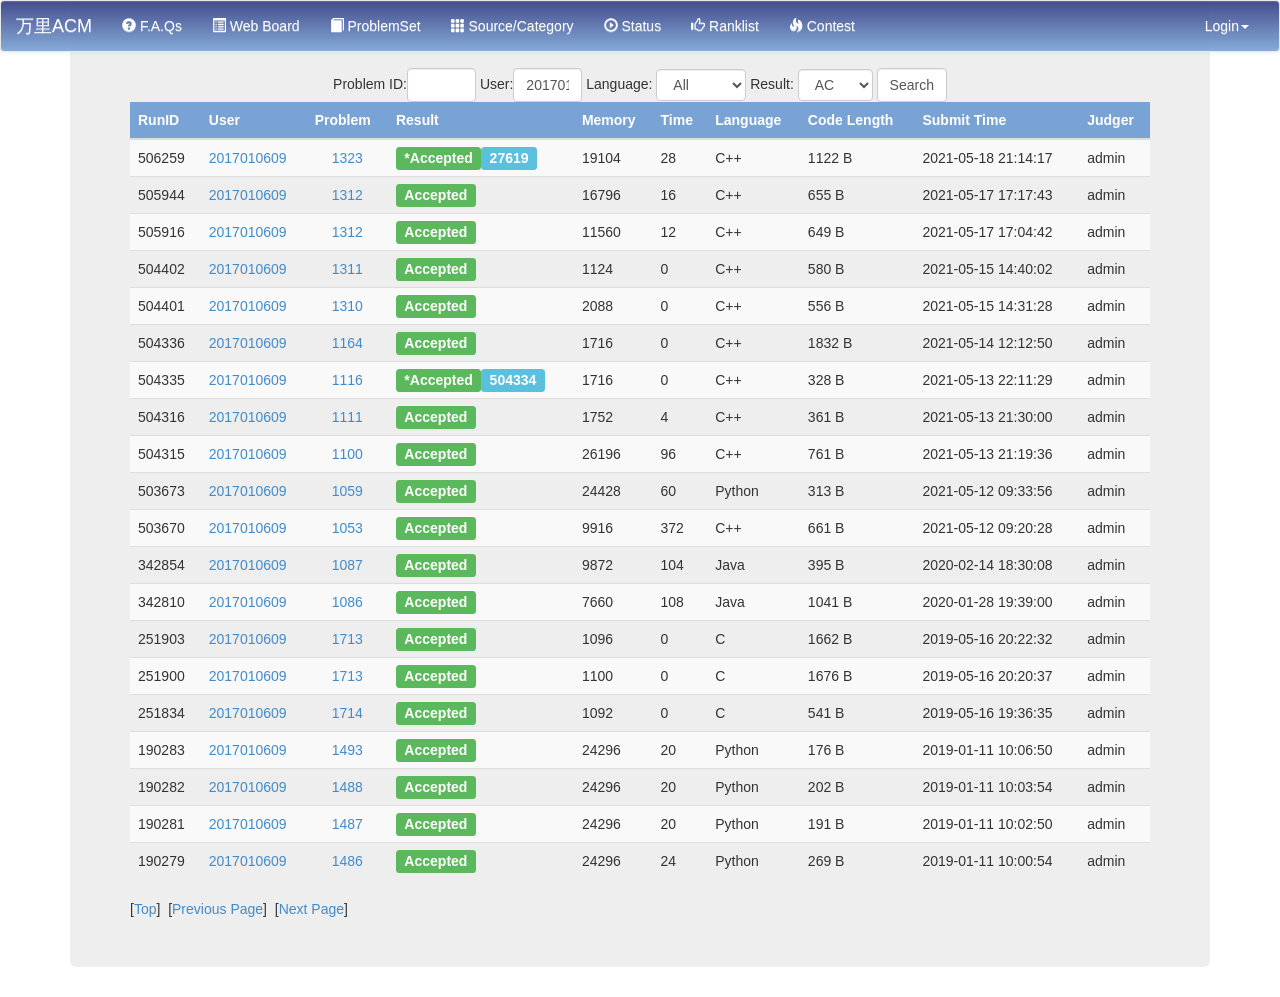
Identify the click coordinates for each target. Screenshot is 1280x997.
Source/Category (512, 26)
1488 (347, 787)
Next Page (311, 909)
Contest (822, 26)
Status (633, 26)
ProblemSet (375, 26)
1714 (347, 713)
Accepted (435, 195)
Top (145, 909)
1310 (347, 306)
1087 (347, 565)
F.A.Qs (152, 26)
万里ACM (54, 26)
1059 (347, 491)
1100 (347, 454)
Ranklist (725, 26)
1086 (347, 602)
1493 (347, 750)
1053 (347, 528)
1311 (347, 269)
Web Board (256, 26)
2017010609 (248, 158)
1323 (347, 158)
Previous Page (217, 909)
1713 (347, 639)
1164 (347, 343)
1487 (347, 824)
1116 (347, 380)
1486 (347, 861)
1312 (347, 195)
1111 (347, 417)
